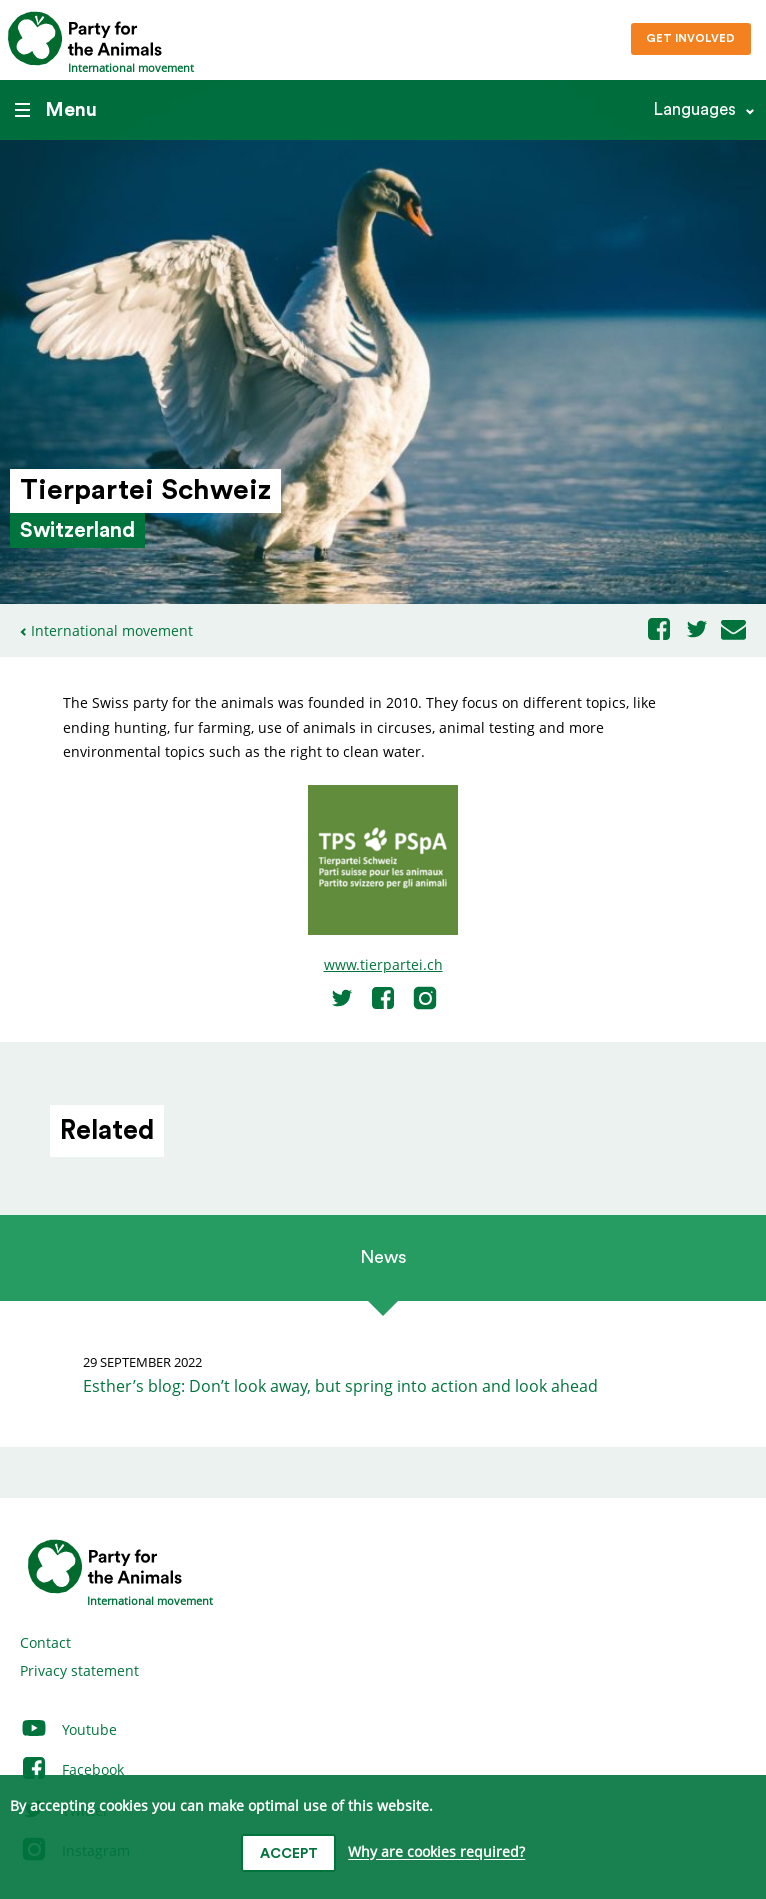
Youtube (68, 1729)
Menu (56, 110)
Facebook (72, 1769)
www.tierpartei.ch (383, 964)
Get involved (690, 38)
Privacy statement (79, 1670)
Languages (694, 109)
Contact (45, 1642)
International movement (112, 630)
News (383, 1257)
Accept (289, 1854)
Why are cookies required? (436, 1852)
